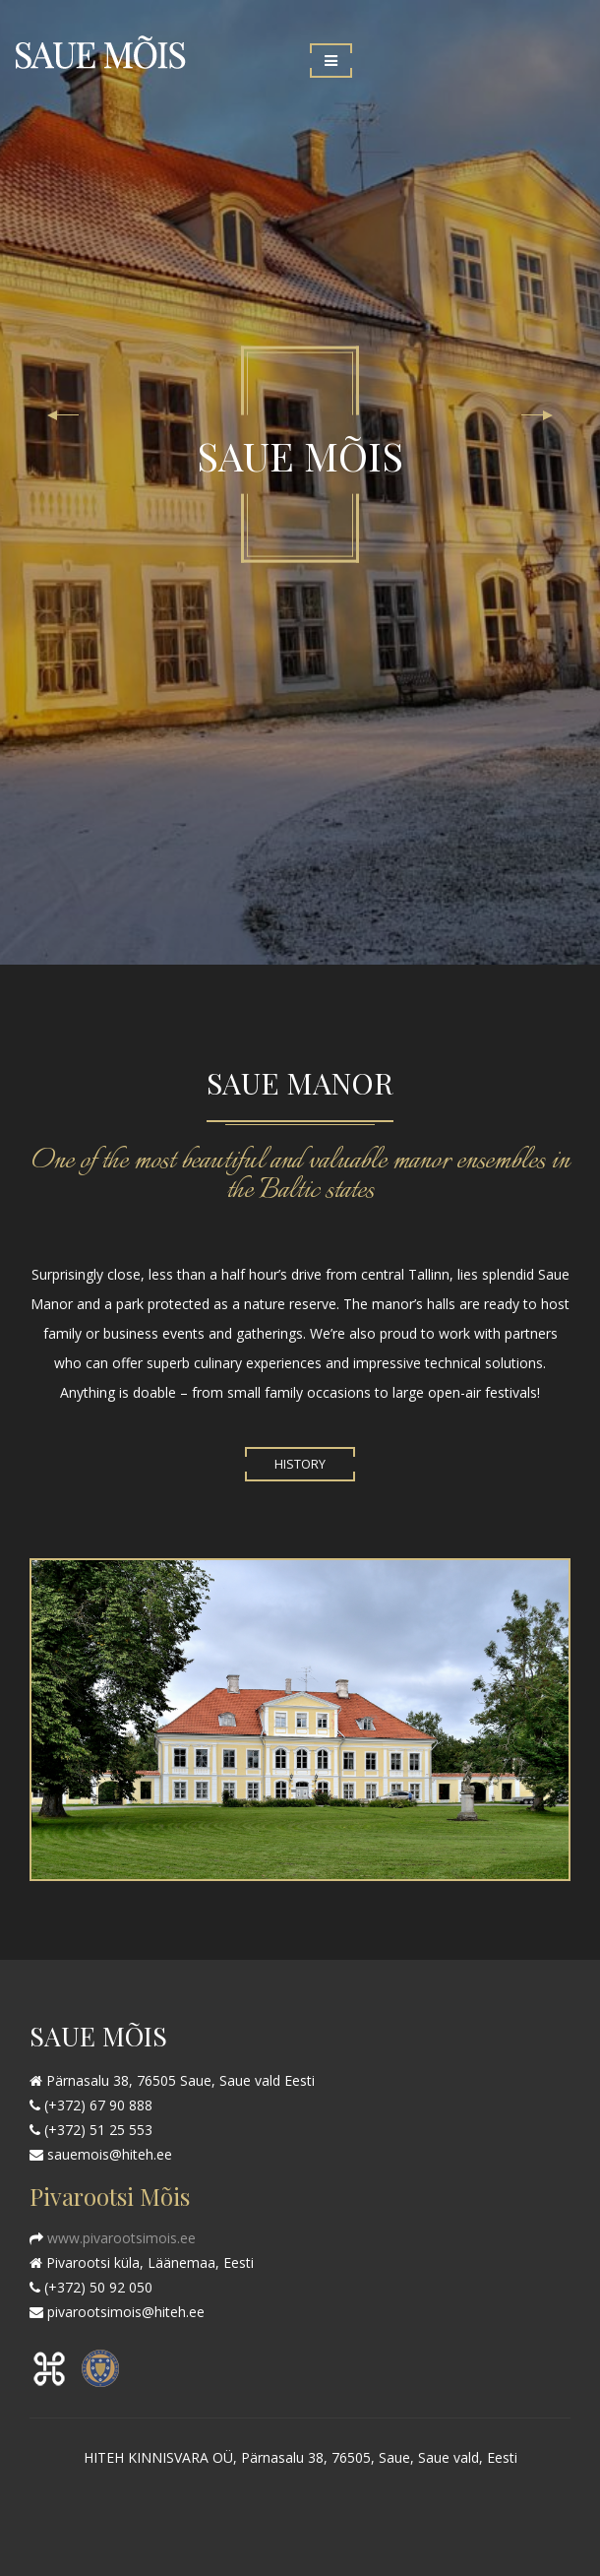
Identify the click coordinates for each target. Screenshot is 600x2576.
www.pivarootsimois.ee (119, 2238)
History (300, 1464)
